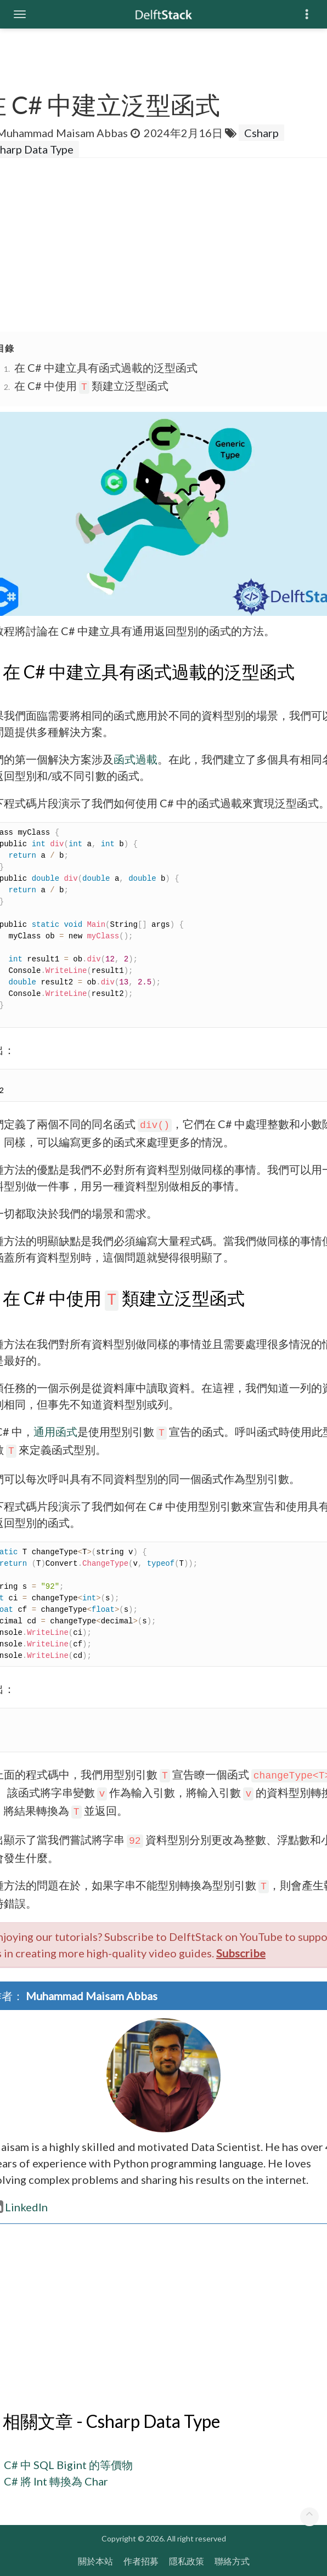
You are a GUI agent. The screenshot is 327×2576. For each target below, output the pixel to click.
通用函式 (55, 1431)
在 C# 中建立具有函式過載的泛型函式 (106, 367)
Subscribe (241, 1953)
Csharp (261, 132)
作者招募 (141, 2561)
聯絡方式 (232, 2561)
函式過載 (135, 759)
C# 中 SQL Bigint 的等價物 (68, 2464)
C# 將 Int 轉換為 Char (56, 2481)
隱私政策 (186, 2561)
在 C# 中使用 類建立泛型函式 (91, 385)
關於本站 (95, 2561)
